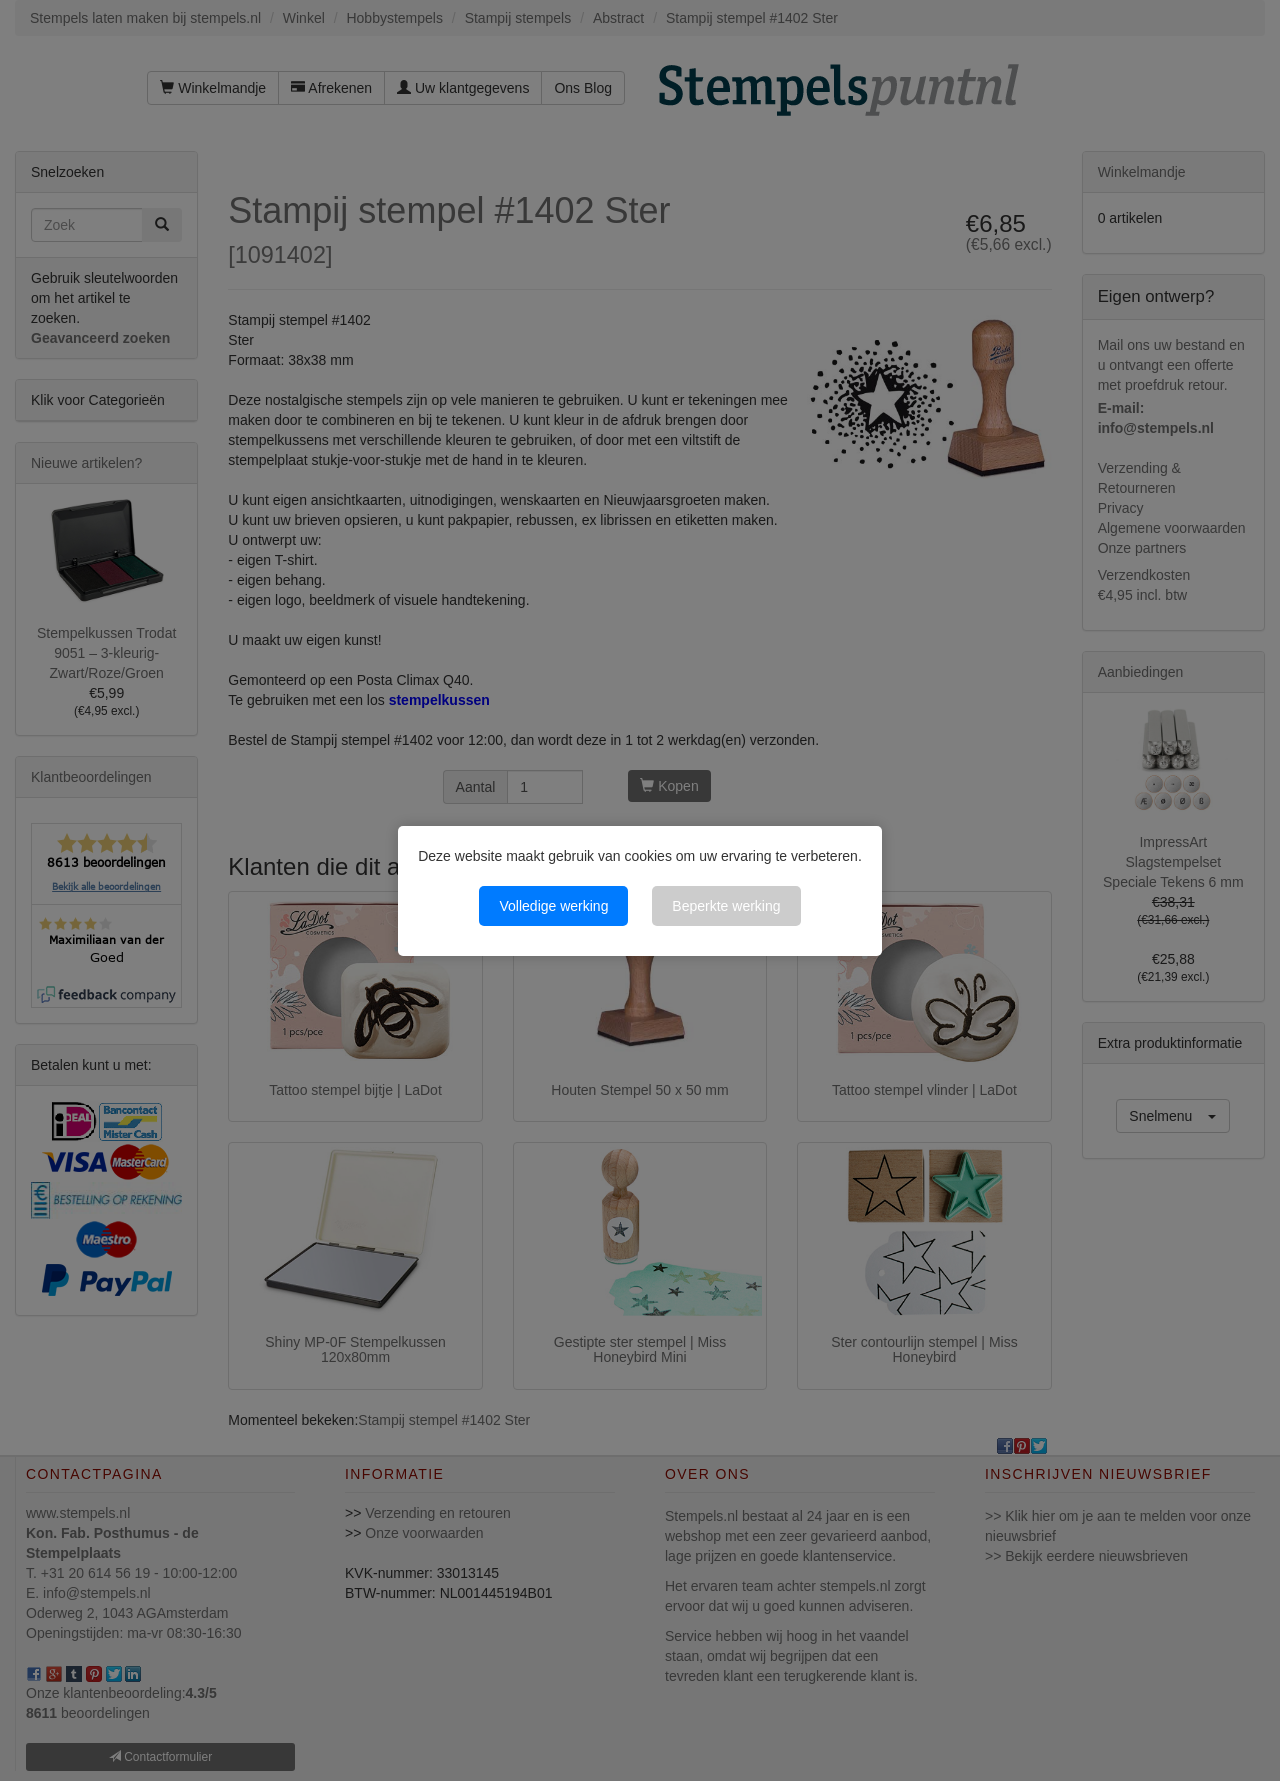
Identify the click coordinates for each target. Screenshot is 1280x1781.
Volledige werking (553, 906)
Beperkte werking (726, 906)
